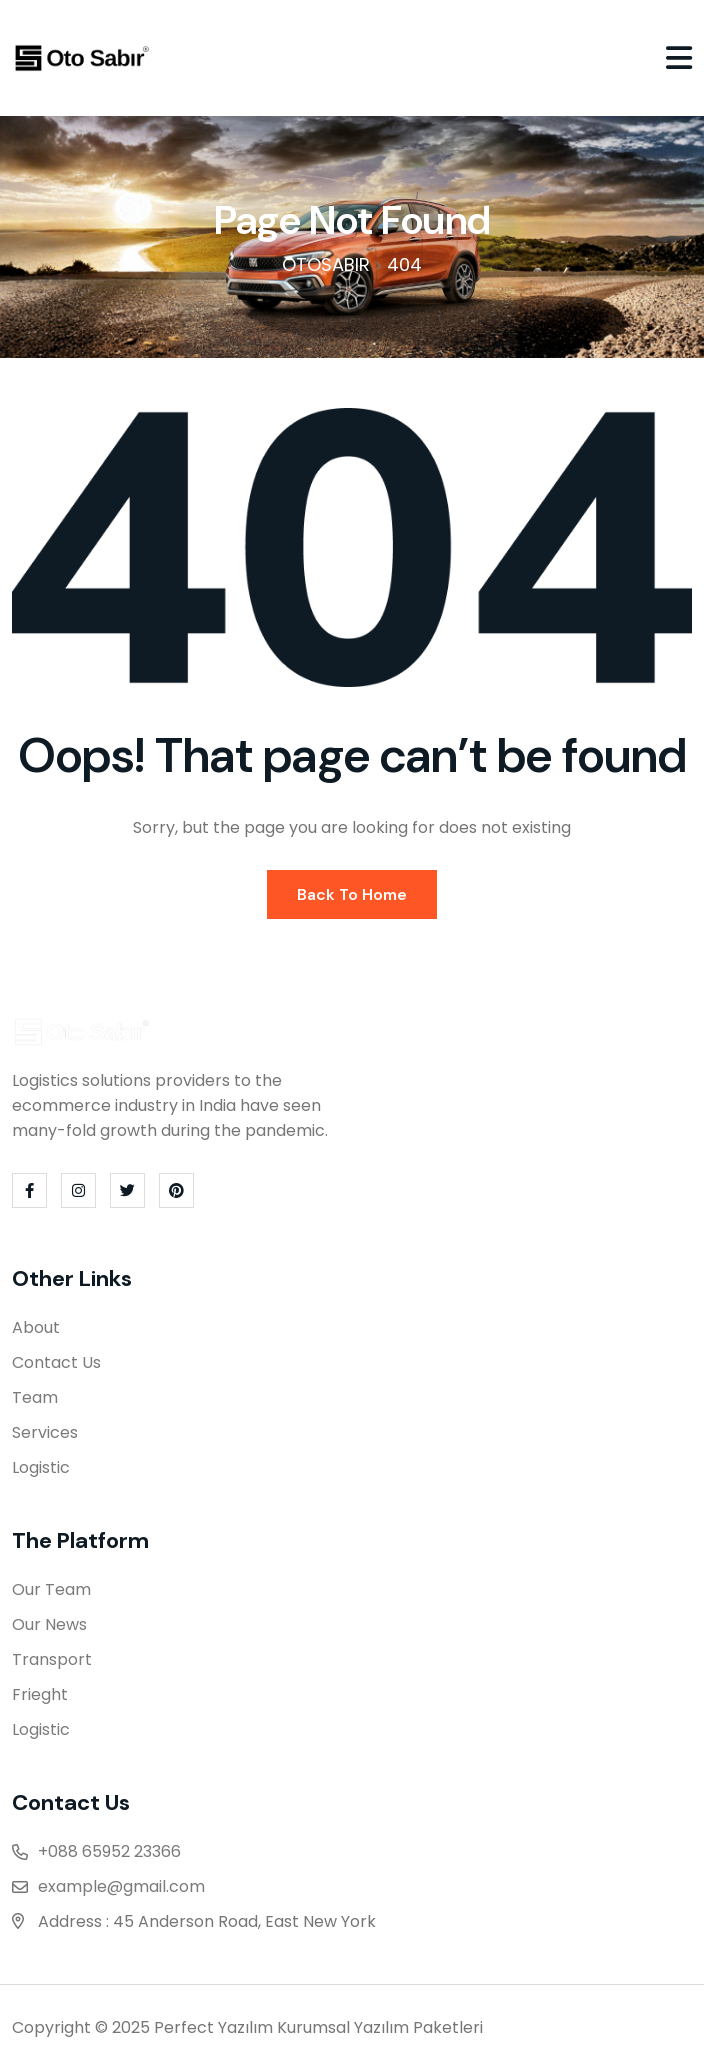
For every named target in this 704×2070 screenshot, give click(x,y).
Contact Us (56, 1362)
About (36, 1327)
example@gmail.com (121, 1886)
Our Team (51, 1589)
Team (35, 1397)
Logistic (41, 1467)
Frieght (40, 1694)
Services (45, 1432)
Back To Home (352, 894)
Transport (52, 1659)
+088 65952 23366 (109, 1851)
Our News (49, 1624)
